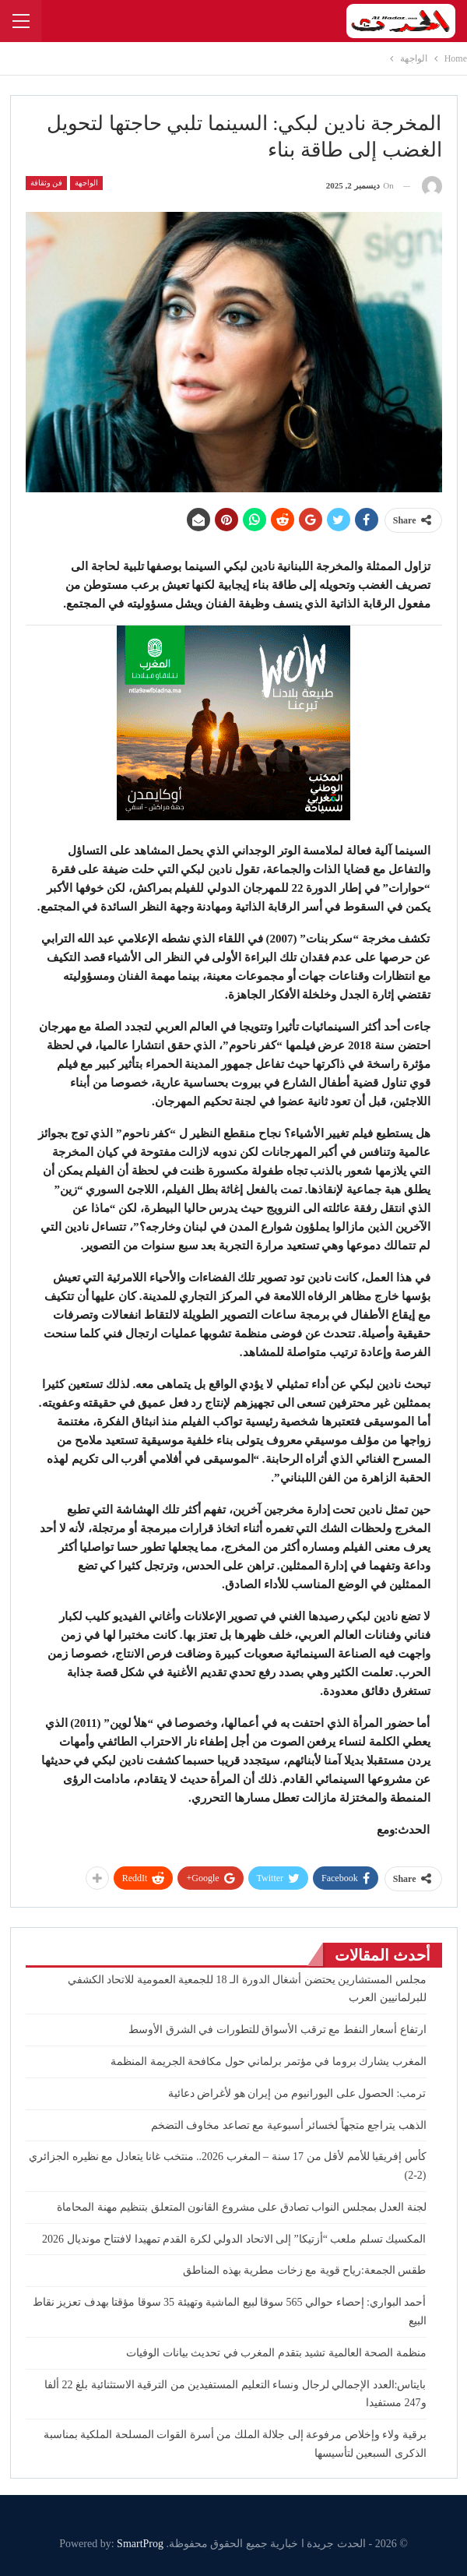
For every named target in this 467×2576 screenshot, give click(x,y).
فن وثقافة (46, 182)
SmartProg (140, 2544)
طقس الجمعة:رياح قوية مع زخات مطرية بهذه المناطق (304, 2270)
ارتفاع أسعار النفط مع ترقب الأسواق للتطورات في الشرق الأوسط (277, 2029)
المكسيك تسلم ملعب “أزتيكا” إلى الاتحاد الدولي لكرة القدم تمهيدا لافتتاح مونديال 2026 (234, 2239)
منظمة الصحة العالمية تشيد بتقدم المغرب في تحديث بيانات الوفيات (276, 2353)
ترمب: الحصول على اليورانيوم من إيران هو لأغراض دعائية (297, 2093)
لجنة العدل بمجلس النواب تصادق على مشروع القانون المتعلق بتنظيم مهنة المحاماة (242, 2207)
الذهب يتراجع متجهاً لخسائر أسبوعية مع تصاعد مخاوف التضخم (289, 2125)
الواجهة (86, 182)
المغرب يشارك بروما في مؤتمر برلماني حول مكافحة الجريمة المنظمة (269, 2061)
